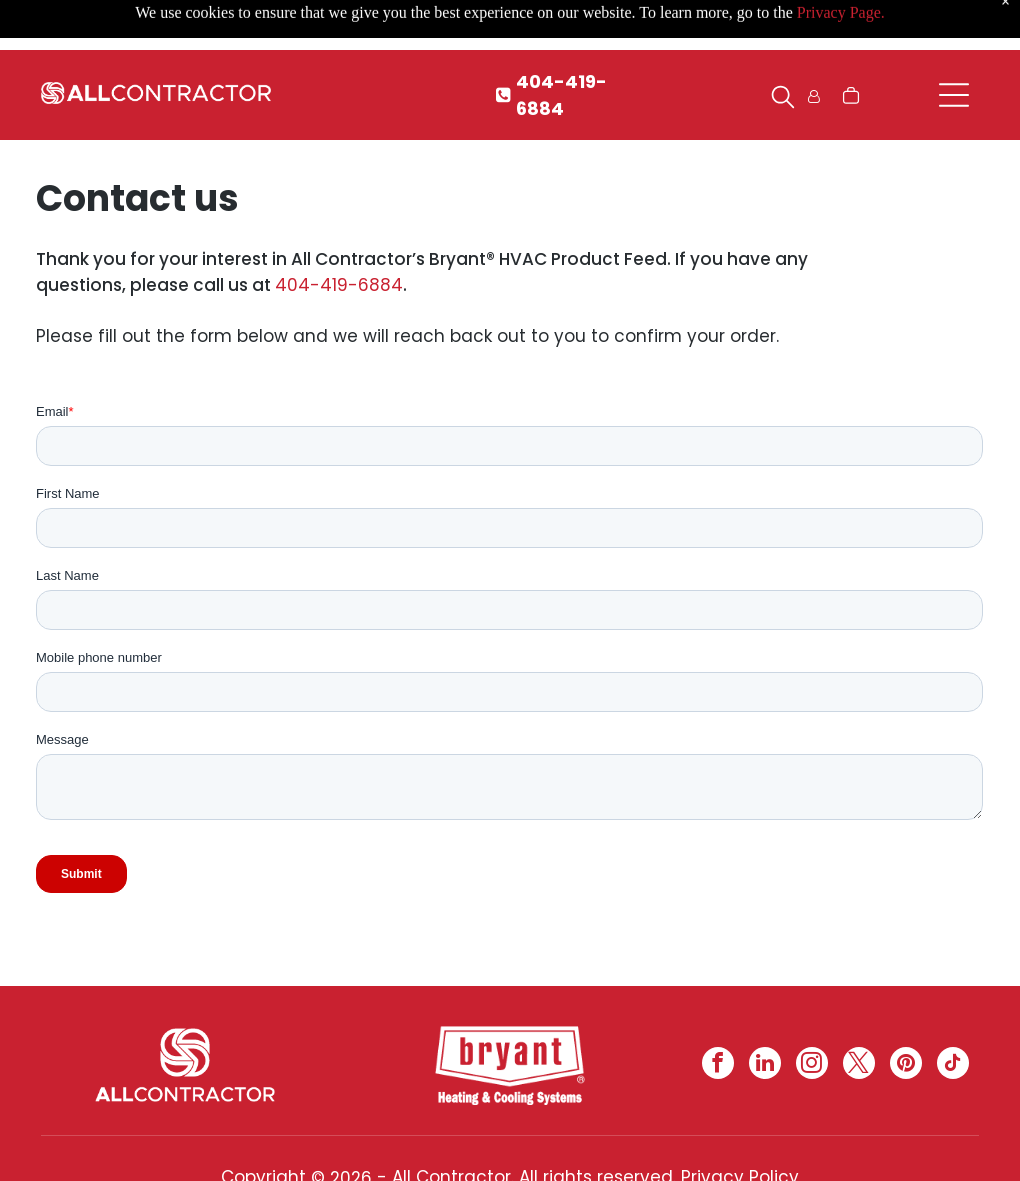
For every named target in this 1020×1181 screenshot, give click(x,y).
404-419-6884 (339, 285)
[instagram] (812, 1065)
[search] (783, 100)
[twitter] (859, 1065)
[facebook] (718, 1065)
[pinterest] (906, 1065)
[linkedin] (765, 1065)
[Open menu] (954, 95)
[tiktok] (953, 1065)
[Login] (813, 95)
